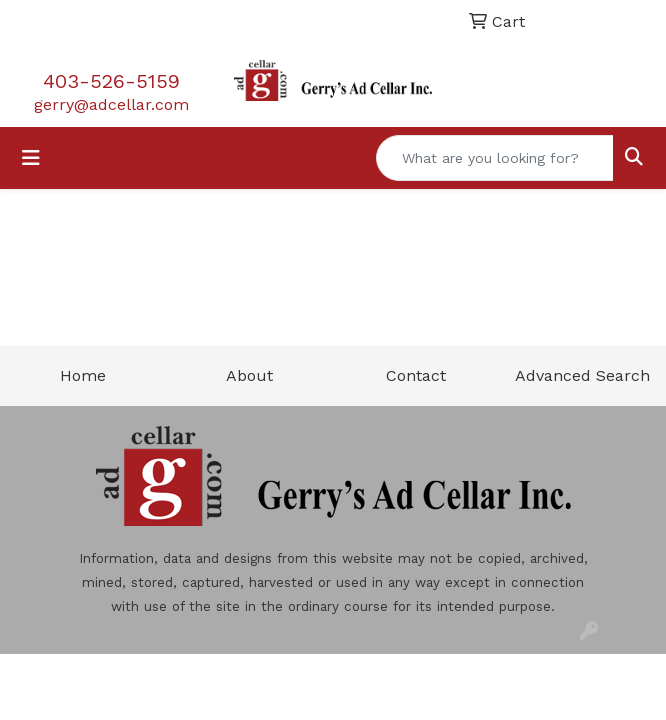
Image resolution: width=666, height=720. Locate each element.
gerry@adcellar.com (111, 104)
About (249, 375)
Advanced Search (582, 375)
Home (83, 375)
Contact (416, 375)
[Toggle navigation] (31, 158)
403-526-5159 (111, 81)
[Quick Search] (495, 158)
